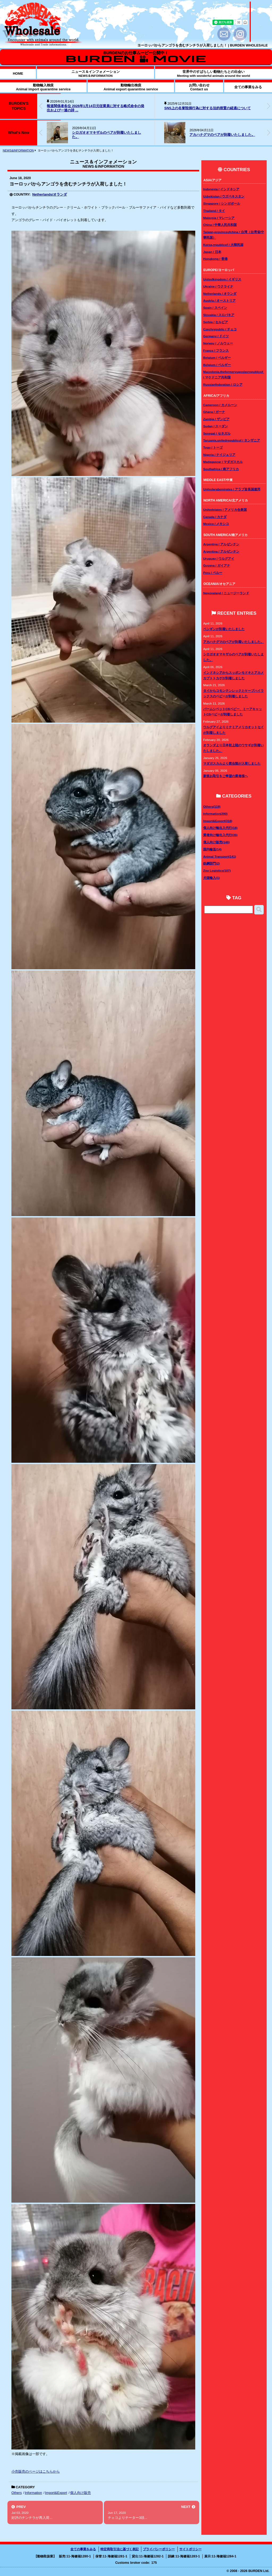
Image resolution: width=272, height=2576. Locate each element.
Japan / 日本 (212, 252)
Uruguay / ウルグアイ (218, 558)
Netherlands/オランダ (49, 194)
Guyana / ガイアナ (216, 565)
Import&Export (56, 2493)
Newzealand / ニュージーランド (226, 593)
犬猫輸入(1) (211, 877)
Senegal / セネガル (217, 433)
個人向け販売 (80, 2493)
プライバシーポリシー (159, 2549)
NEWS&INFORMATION (18, 150)
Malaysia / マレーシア (219, 218)
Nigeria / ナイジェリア (219, 454)
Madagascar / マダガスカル (223, 461)
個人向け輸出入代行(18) (220, 827)
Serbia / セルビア (215, 322)
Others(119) (211, 806)
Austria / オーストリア (219, 300)
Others (16, 2493)
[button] (268, 106)
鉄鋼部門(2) (211, 863)
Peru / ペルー (212, 572)
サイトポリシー (190, 2549)
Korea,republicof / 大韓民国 (223, 244)
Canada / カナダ (215, 516)
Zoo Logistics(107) (217, 870)
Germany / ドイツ (216, 336)
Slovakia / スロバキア (218, 315)
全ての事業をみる (83, 2549)
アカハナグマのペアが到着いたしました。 (222, 135)
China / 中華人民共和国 (220, 224)
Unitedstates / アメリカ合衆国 (225, 509)
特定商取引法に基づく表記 (119, 2549)
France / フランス (216, 350)
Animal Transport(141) (219, 856)
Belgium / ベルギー (217, 357)
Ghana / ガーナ (214, 412)
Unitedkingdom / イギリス (222, 279)
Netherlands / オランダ (219, 293)
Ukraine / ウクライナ (218, 286)
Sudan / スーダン (215, 426)
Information (33, 2493)
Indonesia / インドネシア (221, 189)
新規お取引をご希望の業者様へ (225, 776)
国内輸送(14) (212, 849)
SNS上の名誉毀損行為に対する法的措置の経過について (207, 108)
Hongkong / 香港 (215, 258)
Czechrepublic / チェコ (220, 329)
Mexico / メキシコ (216, 523)
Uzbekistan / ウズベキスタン (223, 196)
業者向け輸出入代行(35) (220, 835)
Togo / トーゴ (213, 447)
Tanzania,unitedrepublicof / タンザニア (231, 440)
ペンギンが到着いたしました (224, 629)
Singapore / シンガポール (221, 203)
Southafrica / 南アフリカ (221, 469)
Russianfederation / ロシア (223, 384)
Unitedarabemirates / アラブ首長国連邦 (231, 489)
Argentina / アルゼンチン (221, 544)
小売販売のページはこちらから (35, 2471)
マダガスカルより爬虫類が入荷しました (232, 763)
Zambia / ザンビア (216, 419)
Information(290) (215, 813)
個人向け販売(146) (216, 842)
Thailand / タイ (214, 210)
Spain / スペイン (215, 307)
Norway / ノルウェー (218, 343)
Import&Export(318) (217, 821)
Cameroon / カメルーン (220, 405)
